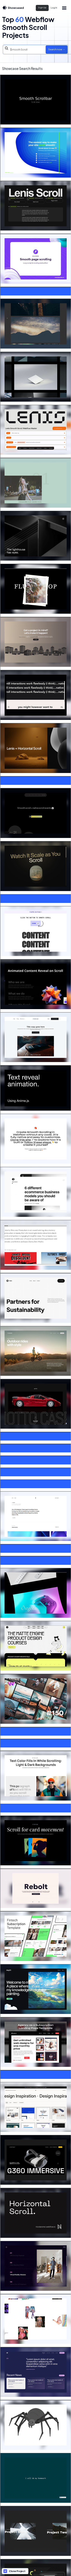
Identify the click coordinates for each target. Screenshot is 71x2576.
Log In (54, 7)
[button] (64, 7)
